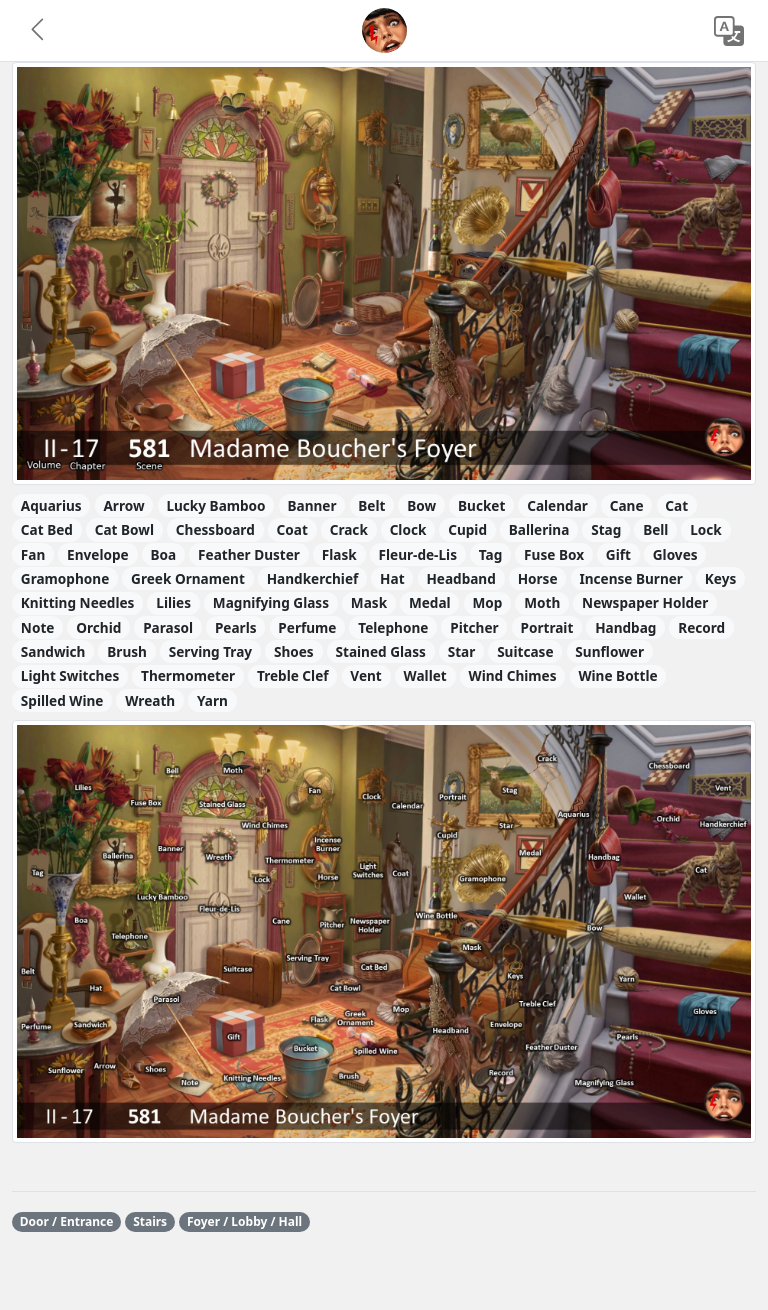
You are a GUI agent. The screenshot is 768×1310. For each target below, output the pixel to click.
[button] (39, 31)
